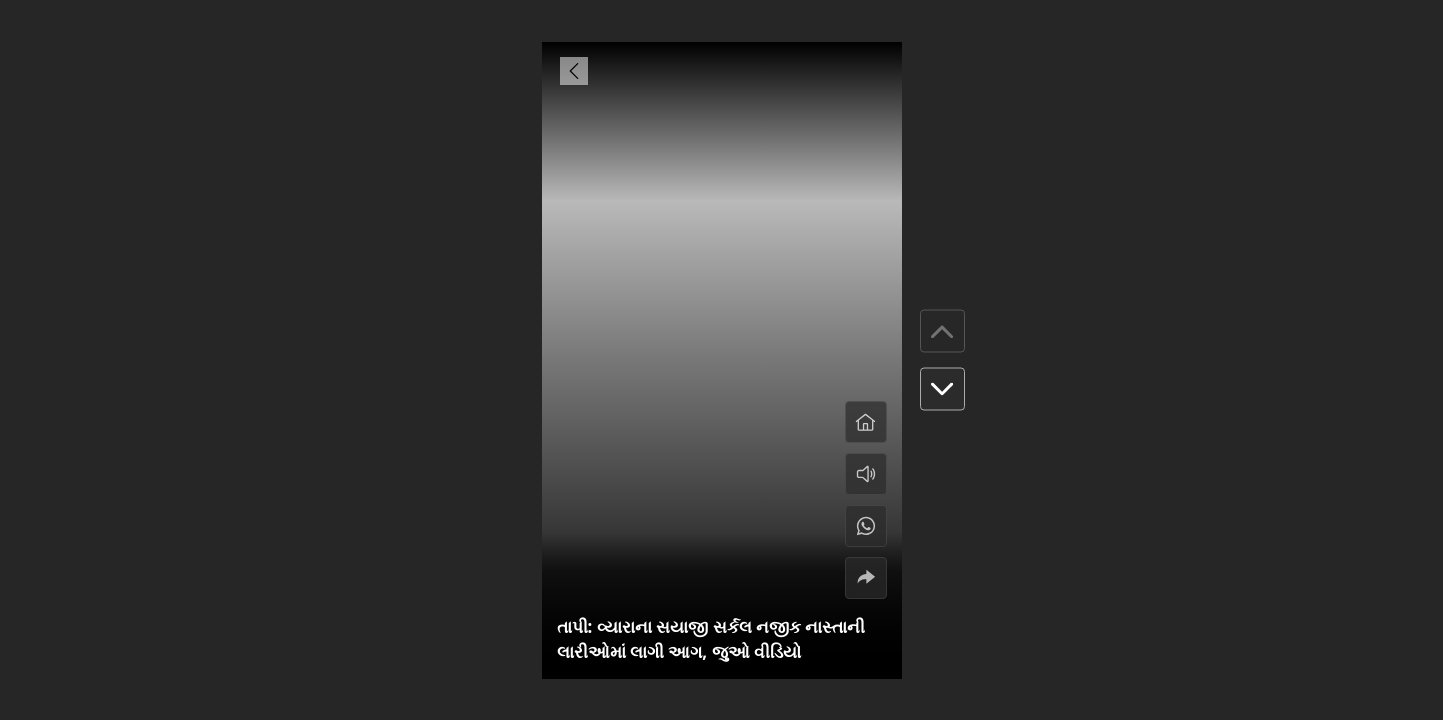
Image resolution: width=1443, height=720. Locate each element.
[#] (866, 526)
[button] (942, 389)
